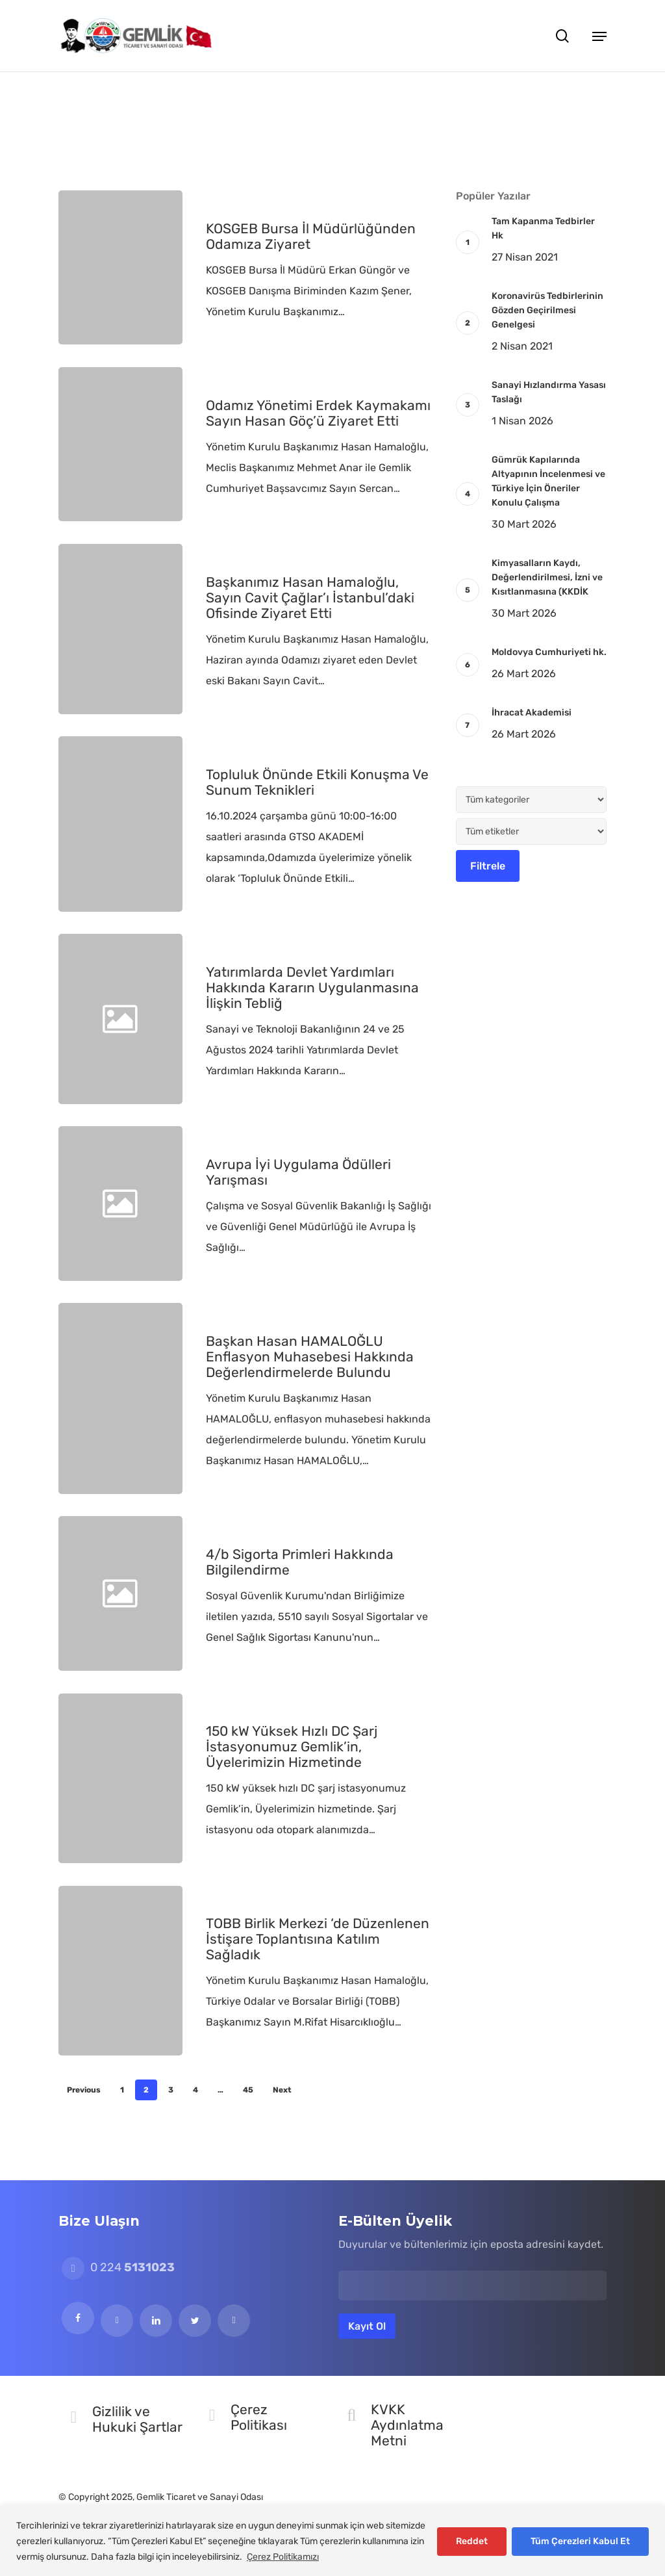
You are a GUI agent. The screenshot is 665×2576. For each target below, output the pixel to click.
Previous (84, 2089)
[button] (599, 35)
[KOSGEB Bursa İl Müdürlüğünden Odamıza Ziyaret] (120, 267)
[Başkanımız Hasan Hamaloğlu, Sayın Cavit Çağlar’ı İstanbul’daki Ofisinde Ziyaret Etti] (120, 629)
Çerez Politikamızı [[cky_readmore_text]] (283, 2556)
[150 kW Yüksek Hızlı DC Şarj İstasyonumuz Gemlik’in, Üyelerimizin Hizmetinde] (120, 1778)
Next (282, 2089)
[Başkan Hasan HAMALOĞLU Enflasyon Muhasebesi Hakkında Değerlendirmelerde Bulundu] (120, 1398)
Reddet (472, 2541)
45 (248, 2089)
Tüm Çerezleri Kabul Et (580, 2541)
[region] (332, 2541)
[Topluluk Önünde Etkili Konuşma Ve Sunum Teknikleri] (120, 823)
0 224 (118, 2267)
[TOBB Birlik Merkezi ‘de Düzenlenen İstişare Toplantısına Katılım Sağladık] (120, 1970)
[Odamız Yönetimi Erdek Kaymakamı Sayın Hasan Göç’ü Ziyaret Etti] (120, 444)
